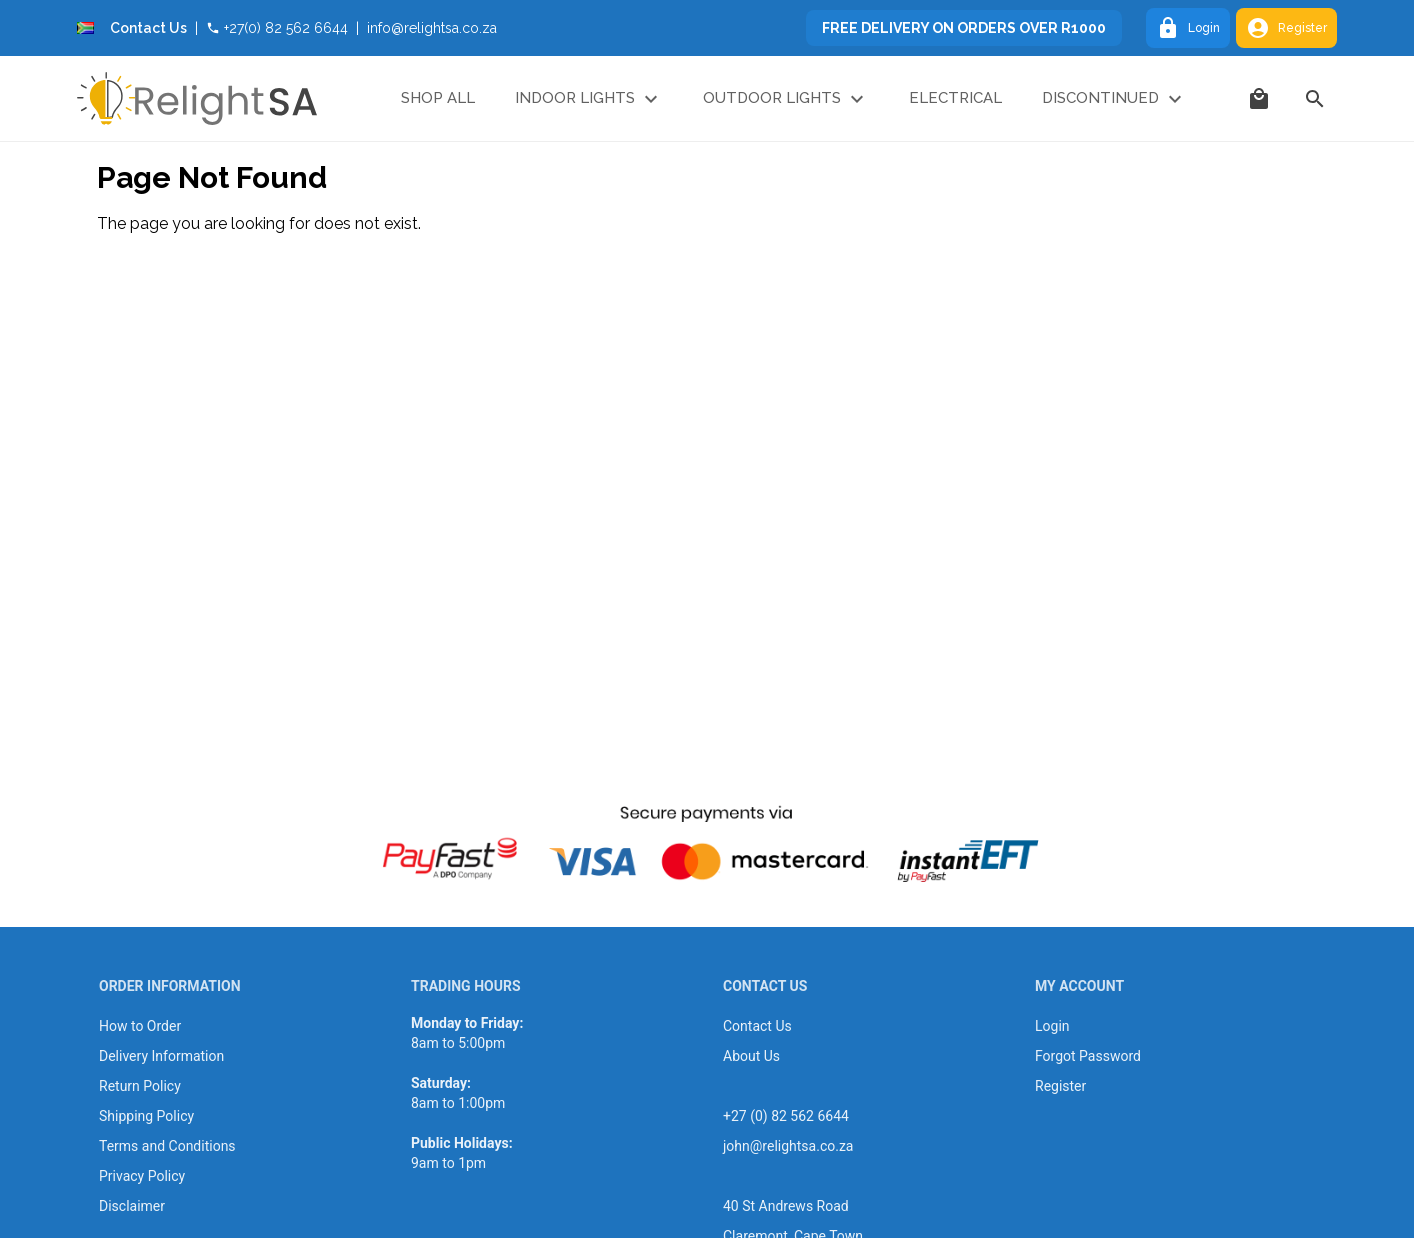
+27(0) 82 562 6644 (277, 28)
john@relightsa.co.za (788, 1146)
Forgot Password (1088, 1056)
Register (1286, 28)
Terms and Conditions (167, 1146)
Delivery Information (161, 1056)
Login (1188, 28)
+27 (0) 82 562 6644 (786, 1116)
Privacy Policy (142, 1176)
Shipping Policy (146, 1116)
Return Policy (140, 1086)
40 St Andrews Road (786, 1206)
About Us (751, 1056)
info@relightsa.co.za (432, 28)
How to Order (140, 1026)
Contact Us (148, 28)
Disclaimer (132, 1206)
